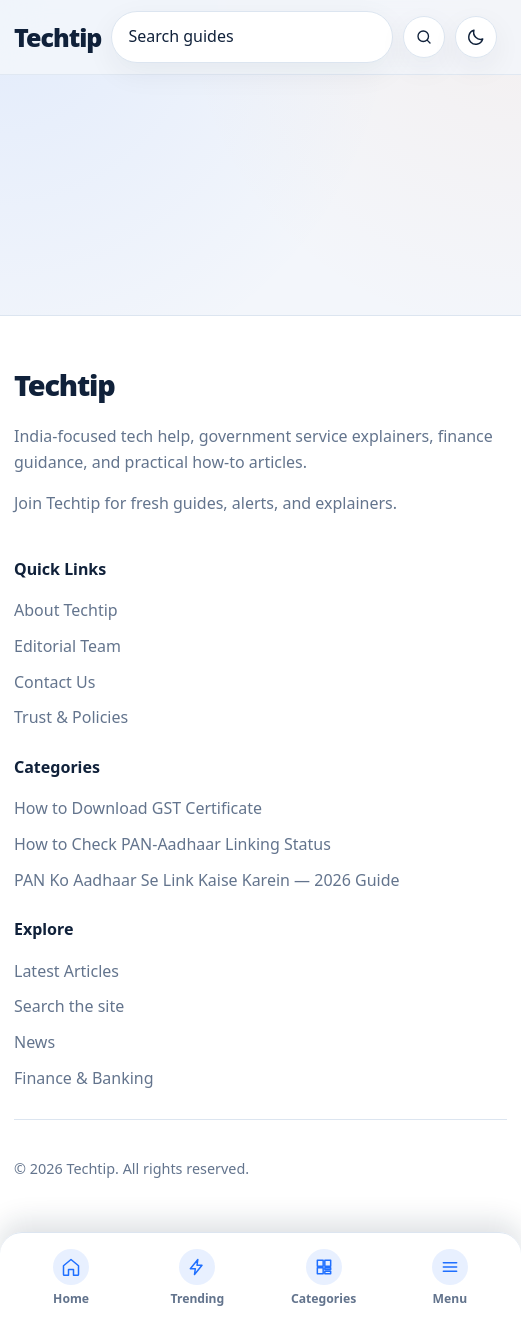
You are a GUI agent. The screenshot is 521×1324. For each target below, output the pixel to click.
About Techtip (66, 610)
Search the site (69, 1006)
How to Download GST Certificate (138, 808)
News (34, 1042)
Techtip (57, 37)
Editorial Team (67, 646)
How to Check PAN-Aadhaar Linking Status (172, 844)
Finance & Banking (84, 1078)
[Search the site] (424, 37)
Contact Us (54, 682)
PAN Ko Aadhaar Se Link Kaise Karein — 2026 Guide (207, 880)
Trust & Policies (71, 717)
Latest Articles (66, 971)
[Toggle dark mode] (476, 37)
